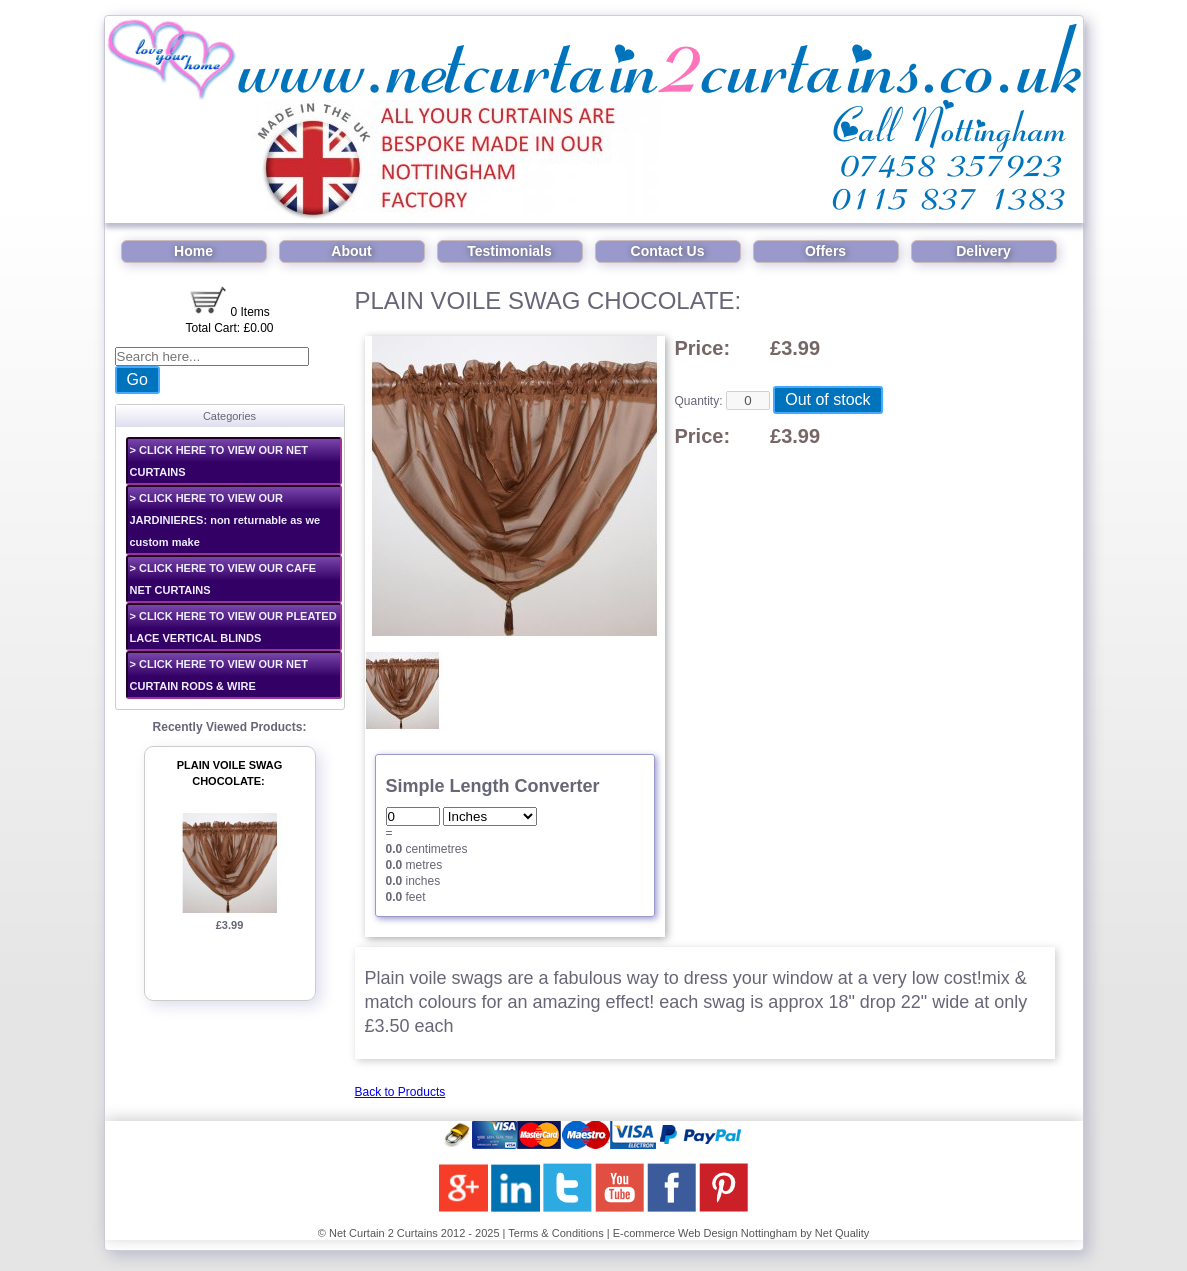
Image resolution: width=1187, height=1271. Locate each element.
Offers (825, 251)
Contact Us (668, 251)
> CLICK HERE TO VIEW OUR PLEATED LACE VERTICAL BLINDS (233, 627)
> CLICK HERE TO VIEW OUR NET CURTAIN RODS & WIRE (219, 675)
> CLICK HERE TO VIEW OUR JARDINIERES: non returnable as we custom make (225, 520)
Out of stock (827, 399)
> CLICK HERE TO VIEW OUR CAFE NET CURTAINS (223, 579)
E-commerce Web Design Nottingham (705, 1233)
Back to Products (400, 1092)
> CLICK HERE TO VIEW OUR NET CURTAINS (219, 461)
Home (193, 251)
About (351, 251)
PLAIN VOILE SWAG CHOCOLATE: (230, 773)
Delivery (983, 251)
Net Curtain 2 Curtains (383, 1233)
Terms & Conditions (555, 1233)
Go (137, 379)
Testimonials (509, 251)
